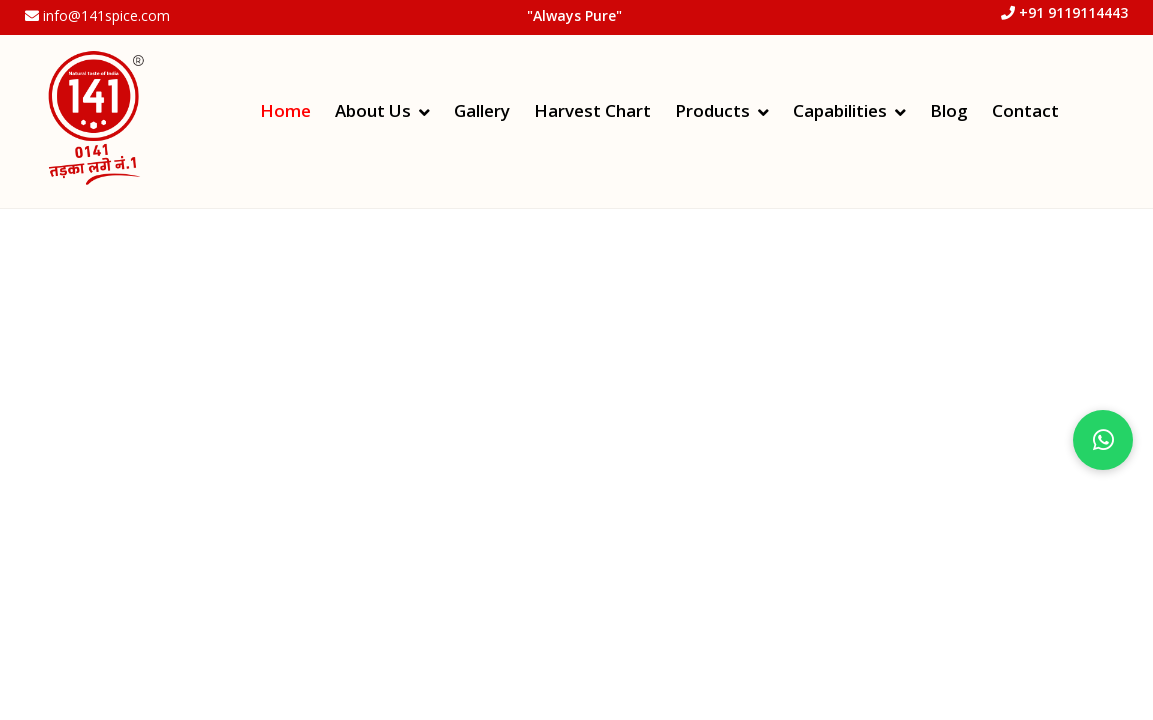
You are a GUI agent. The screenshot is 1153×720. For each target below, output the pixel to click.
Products (712, 110)
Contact (1025, 110)
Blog (949, 110)
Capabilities (840, 110)
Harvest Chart (592, 110)
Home (285, 110)
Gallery (482, 110)
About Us (373, 110)
